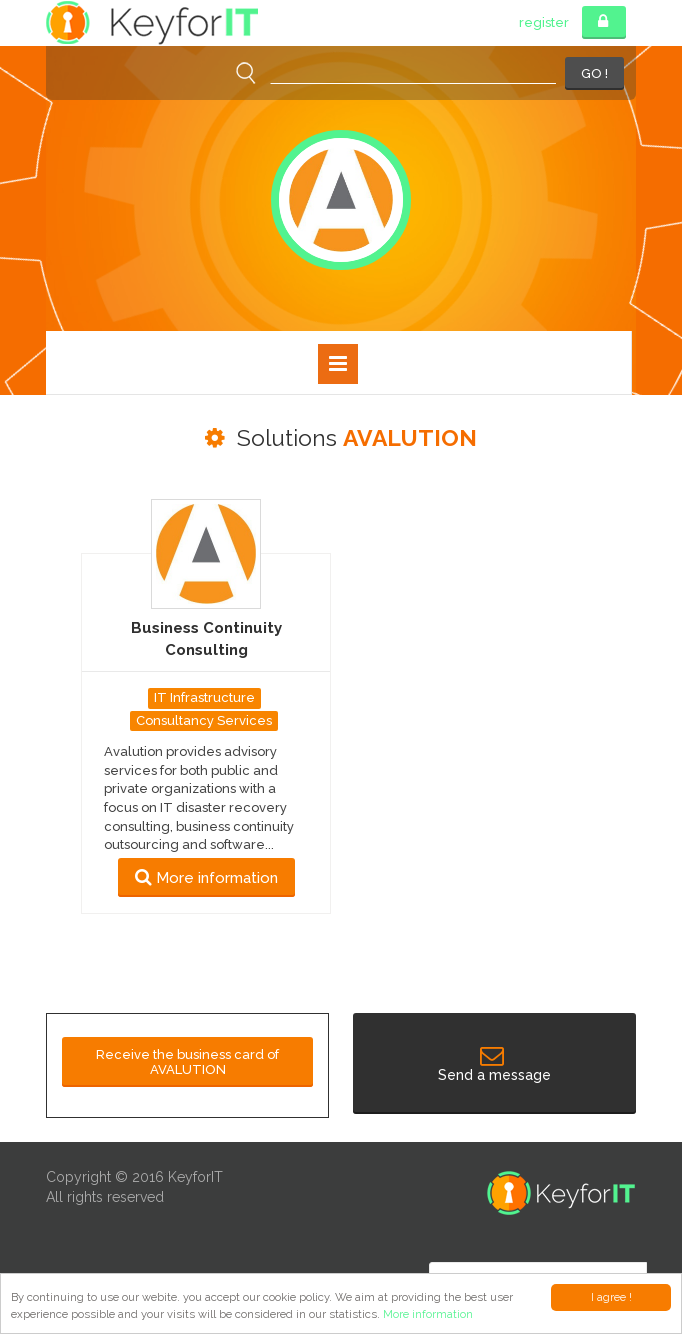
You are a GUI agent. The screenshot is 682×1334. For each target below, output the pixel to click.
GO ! (594, 73)
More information (428, 1314)
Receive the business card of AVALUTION (187, 1062)
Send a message (494, 1066)
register (544, 22)
